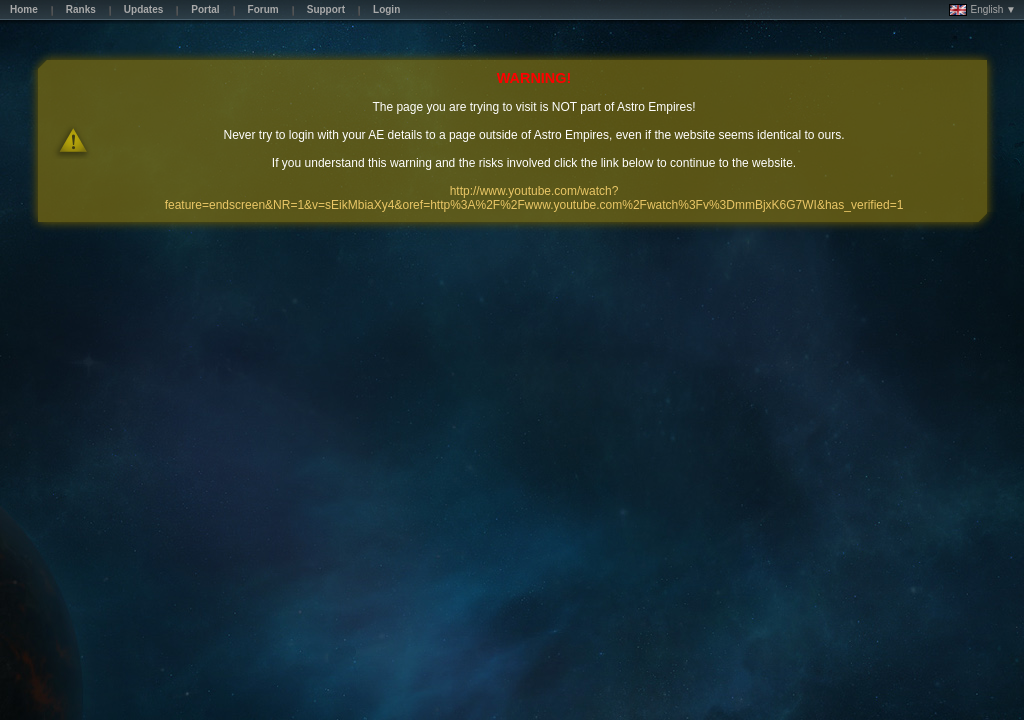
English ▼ (982, 10)
